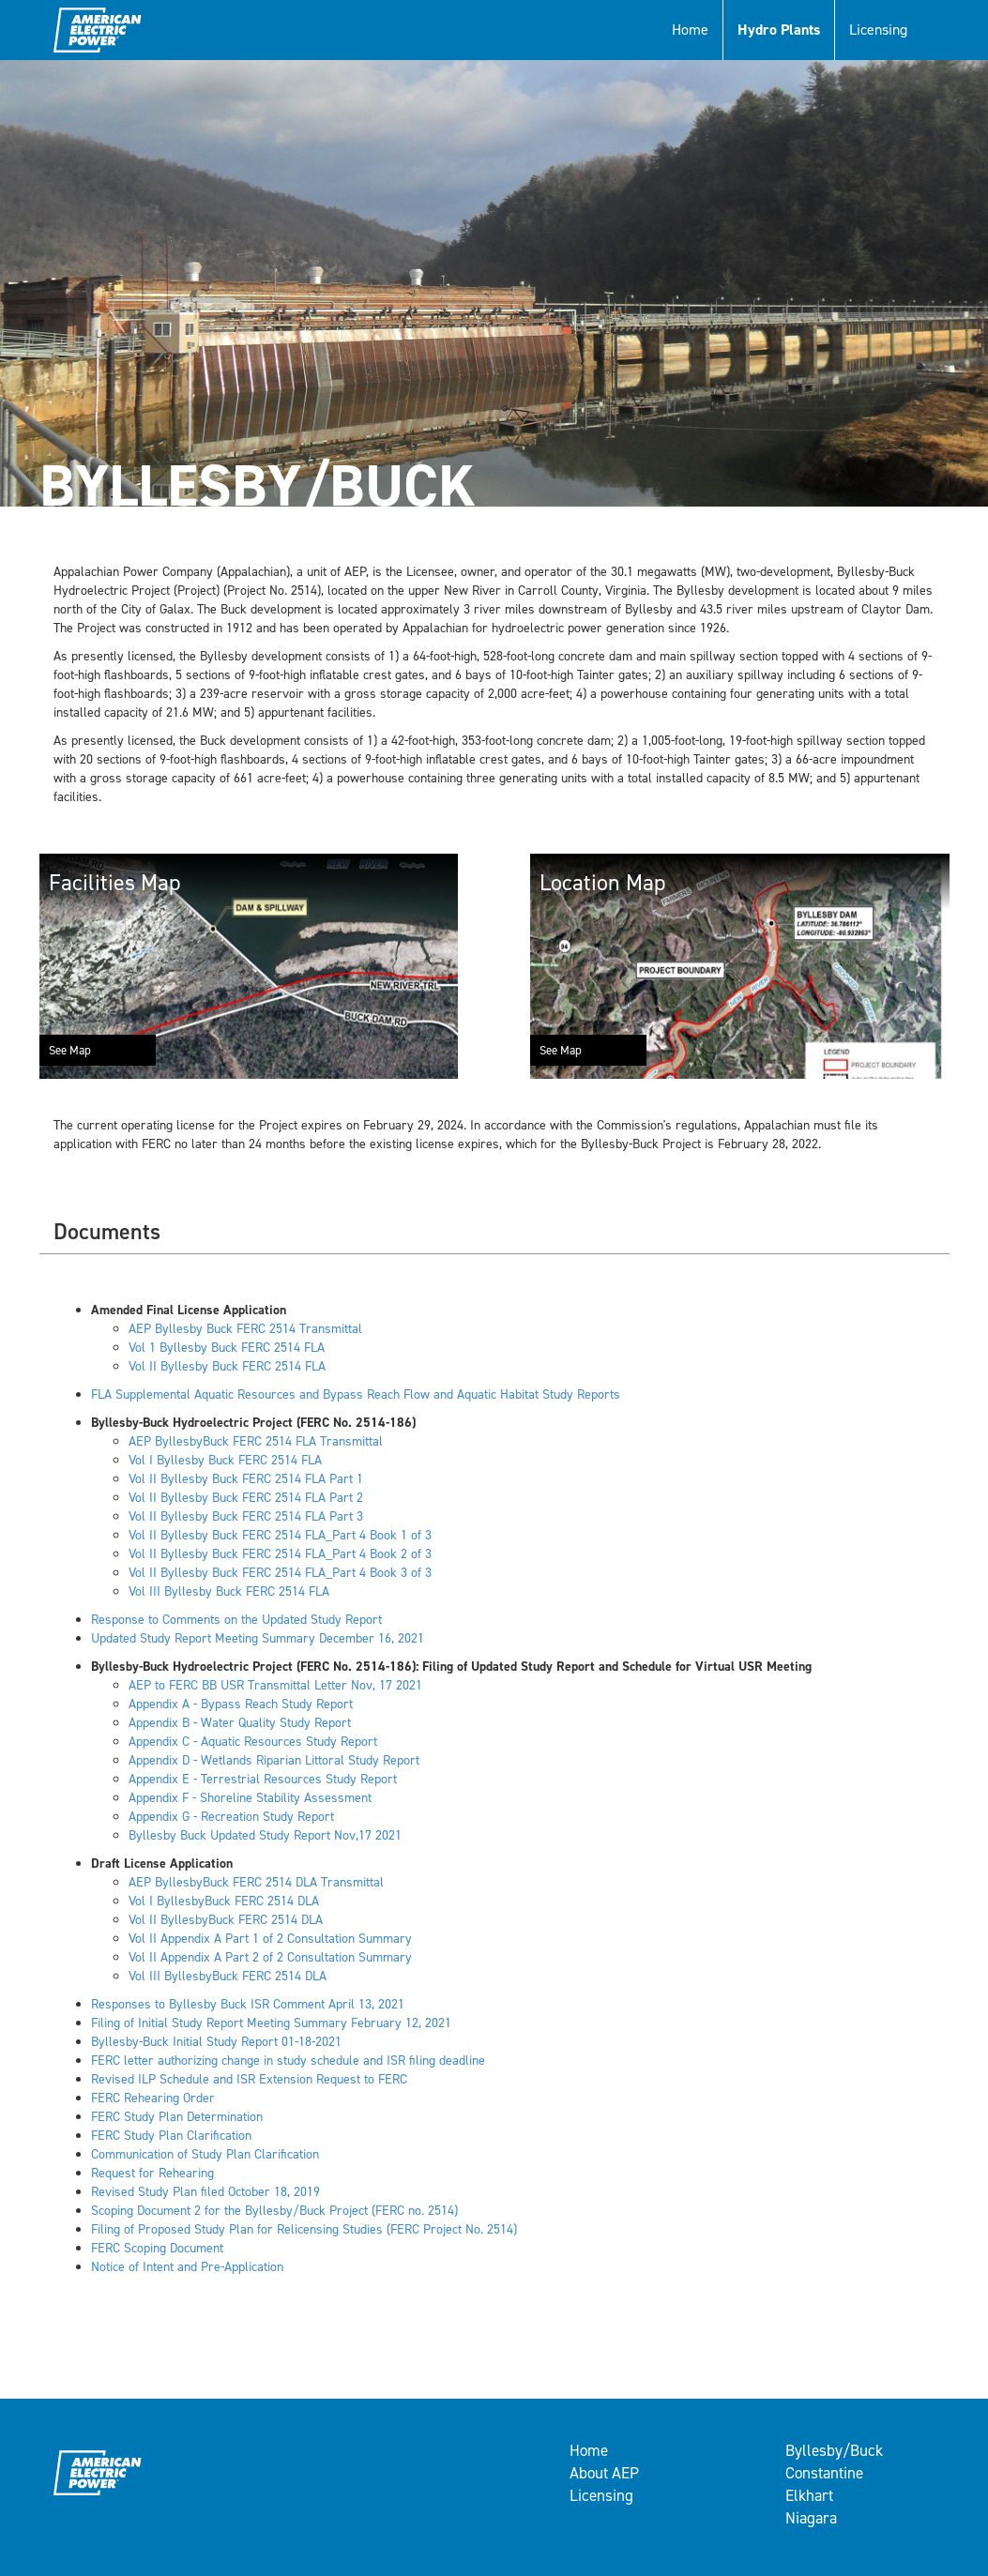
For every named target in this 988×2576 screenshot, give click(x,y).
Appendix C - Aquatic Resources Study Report (253, 1741)
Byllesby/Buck (834, 2450)
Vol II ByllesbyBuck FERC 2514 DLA (226, 1920)
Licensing (878, 29)
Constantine (824, 2472)
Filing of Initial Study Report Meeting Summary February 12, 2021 (271, 2023)
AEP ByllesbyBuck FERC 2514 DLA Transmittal (256, 1882)
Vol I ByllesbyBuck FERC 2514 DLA (224, 1901)
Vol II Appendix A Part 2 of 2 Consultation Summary (270, 1957)
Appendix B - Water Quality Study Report (240, 1723)
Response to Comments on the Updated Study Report (236, 1620)
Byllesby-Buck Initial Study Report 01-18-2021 (216, 2042)
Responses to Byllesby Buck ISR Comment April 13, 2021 (247, 2004)
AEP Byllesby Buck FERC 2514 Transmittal (245, 1329)
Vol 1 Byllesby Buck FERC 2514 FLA (227, 1347)
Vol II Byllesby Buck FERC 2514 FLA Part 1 (246, 1479)
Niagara (811, 2518)
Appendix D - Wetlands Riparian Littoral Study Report (274, 1760)
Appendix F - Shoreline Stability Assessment (250, 1798)
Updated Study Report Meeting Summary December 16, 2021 (257, 1638)
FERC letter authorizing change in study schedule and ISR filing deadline (288, 2060)
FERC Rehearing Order (153, 2098)
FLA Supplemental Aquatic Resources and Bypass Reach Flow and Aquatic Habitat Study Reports (355, 1394)
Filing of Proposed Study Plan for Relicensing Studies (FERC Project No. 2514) (304, 2229)
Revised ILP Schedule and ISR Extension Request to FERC (249, 2079)
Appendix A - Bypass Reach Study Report (241, 1704)
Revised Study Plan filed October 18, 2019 (205, 2192)
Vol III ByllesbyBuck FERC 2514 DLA (228, 1976)
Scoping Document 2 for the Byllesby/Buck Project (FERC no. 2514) (274, 2211)
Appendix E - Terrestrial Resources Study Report (263, 1779)
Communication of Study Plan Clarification (205, 2154)
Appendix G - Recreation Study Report (231, 1817)
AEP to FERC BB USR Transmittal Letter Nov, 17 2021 (275, 1685)
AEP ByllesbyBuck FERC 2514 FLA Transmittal (256, 1441)
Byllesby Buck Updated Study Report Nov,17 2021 (265, 1835)
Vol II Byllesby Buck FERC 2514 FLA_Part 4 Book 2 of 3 (280, 1554)
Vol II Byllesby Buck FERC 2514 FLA (227, 1366)
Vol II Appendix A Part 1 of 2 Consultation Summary (270, 1938)
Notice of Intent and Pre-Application (187, 2267)
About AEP (604, 2472)
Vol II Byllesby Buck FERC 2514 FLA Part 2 (246, 1498)
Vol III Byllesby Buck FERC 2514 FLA (229, 1591)
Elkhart (809, 2495)
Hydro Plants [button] (778, 29)
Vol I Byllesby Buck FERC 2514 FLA (225, 1460)
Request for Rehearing (152, 2173)
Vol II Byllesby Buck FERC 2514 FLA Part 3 (246, 1516)
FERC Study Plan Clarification (171, 2135)
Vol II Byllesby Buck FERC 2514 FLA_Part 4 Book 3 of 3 (280, 1573)
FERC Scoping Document (157, 2248)
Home (690, 29)
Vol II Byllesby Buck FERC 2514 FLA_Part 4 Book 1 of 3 (280, 1535)
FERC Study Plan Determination (177, 2117)
